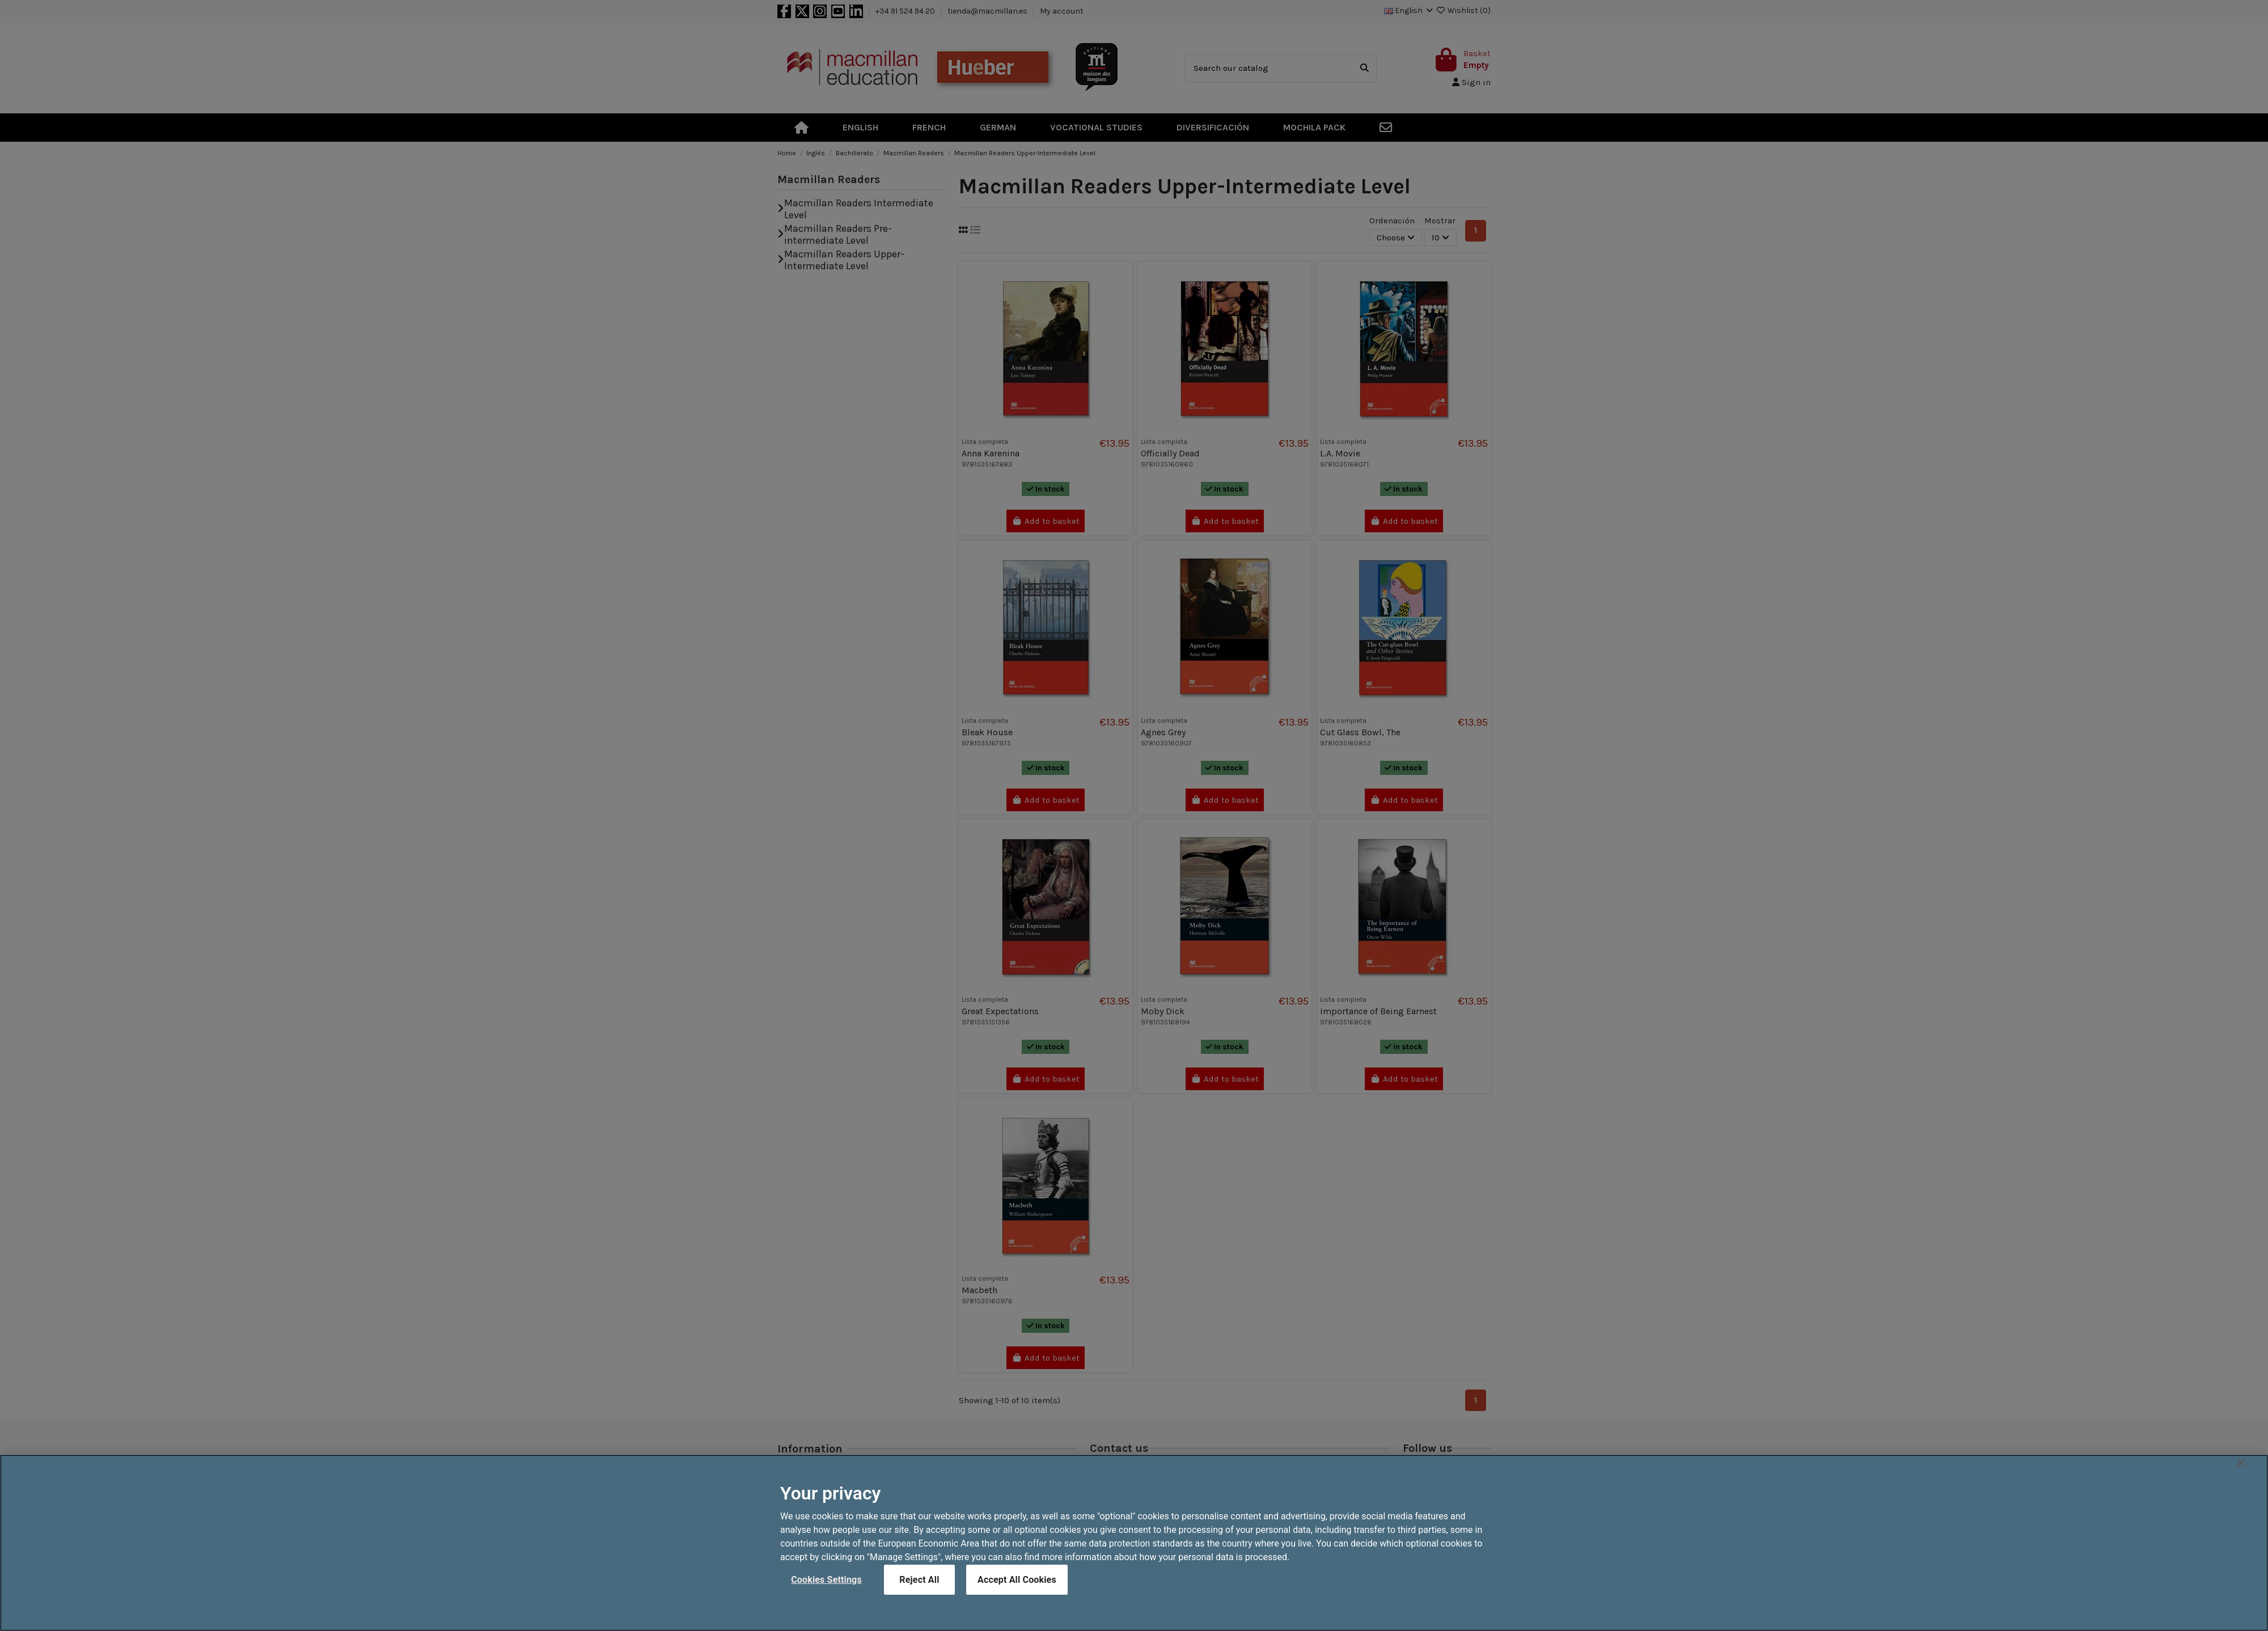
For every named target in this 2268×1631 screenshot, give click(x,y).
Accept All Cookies (1017, 1600)
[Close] (2240, 1483)
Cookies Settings (826, 1600)
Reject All (919, 1600)
